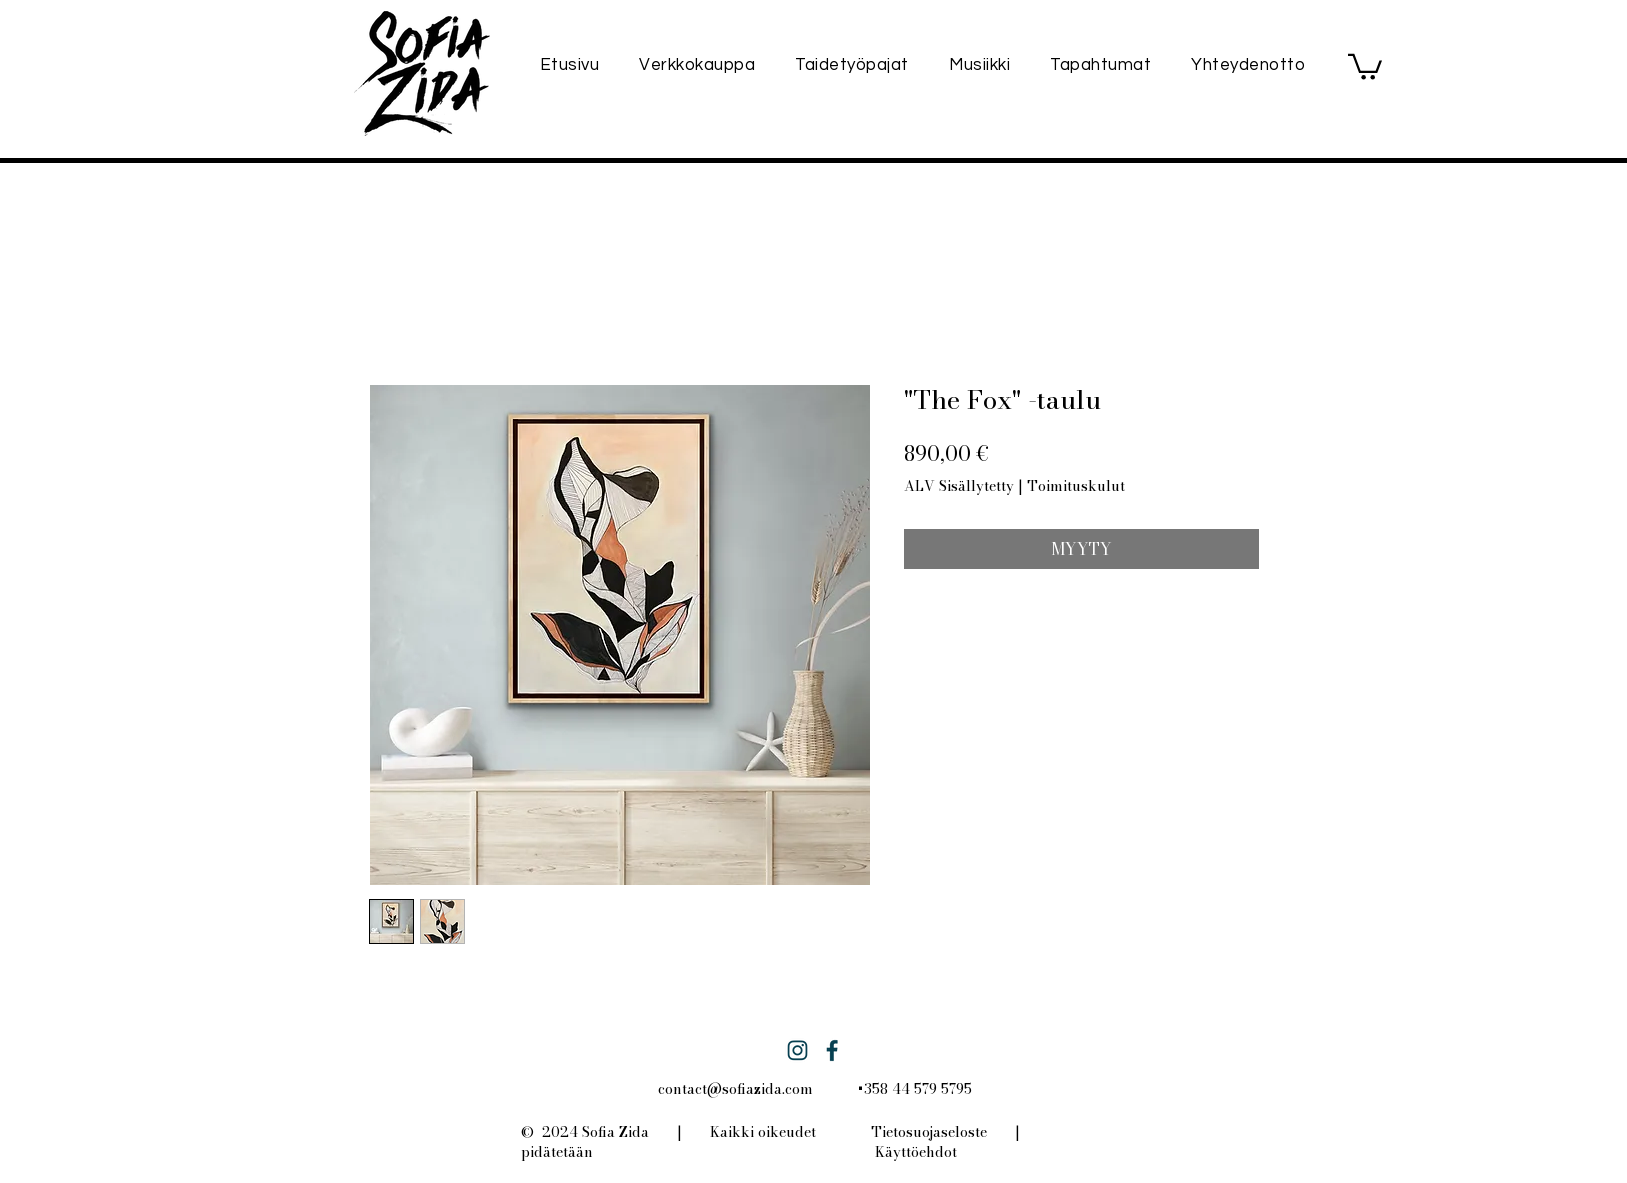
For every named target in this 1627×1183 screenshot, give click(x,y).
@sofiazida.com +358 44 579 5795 (839, 1089)
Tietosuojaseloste (929, 1132)
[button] (1365, 65)
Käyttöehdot (916, 1152)
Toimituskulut (1076, 487)
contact (682, 1089)
